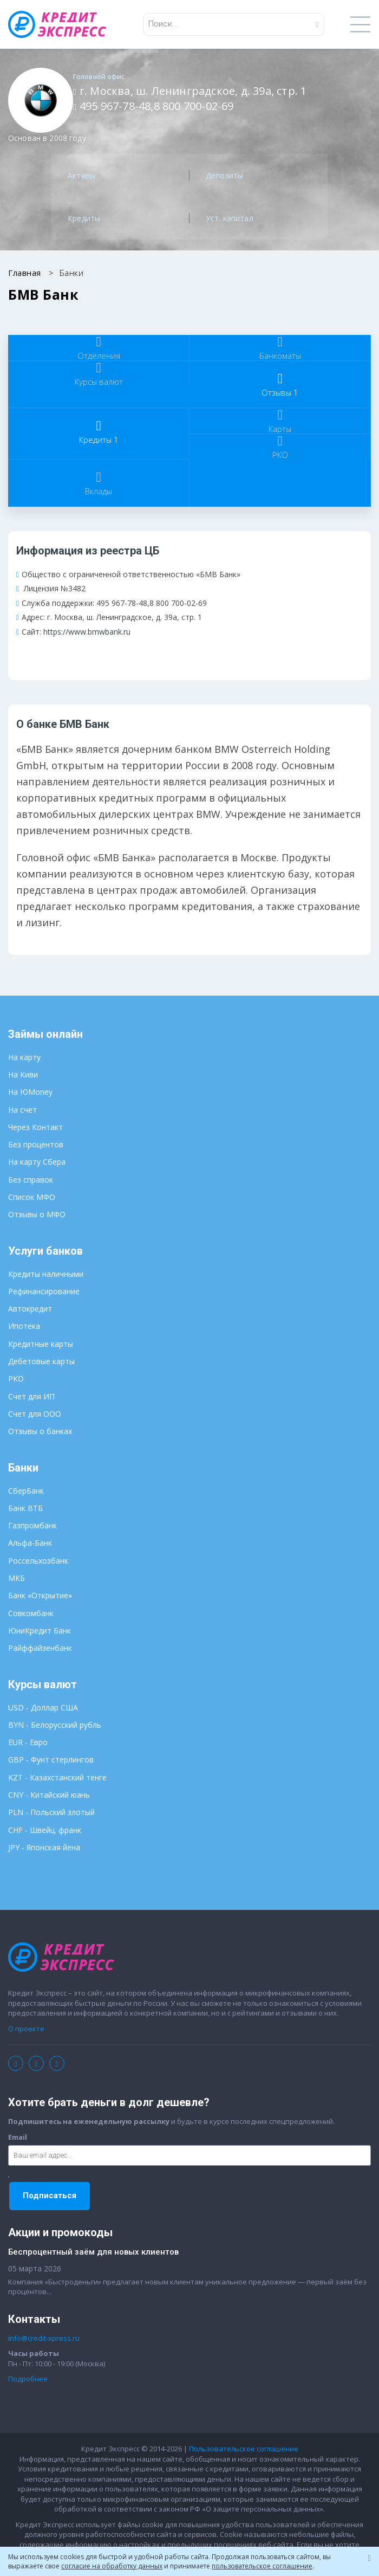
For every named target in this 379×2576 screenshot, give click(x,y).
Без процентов (35, 1144)
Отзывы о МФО (37, 1214)
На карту (24, 1057)
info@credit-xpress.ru (44, 2338)
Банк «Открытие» (40, 1595)
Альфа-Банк (30, 1543)
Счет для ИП (31, 1396)
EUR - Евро (28, 1742)
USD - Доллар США (43, 1707)
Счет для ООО (34, 1414)
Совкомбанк (31, 1613)
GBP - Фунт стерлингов (51, 1759)
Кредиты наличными (45, 1274)
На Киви (23, 1074)
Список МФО (31, 1197)
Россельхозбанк (38, 1560)
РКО (16, 1378)
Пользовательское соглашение (243, 2449)
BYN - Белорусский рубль (54, 1725)
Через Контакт (35, 1127)
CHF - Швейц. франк (44, 1830)
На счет (22, 1110)
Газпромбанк (32, 1525)
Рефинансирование (44, 1291)
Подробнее (28, 2379)
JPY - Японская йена (44, 1847)
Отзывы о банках (40, 1431)
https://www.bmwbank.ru (86, 632)
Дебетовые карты (41, 1361)
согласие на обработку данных (111, 2566)
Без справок (30, 1179)
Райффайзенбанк (40, 1648)
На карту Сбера (37, 1162)
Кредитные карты (40, 1344)
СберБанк (26, 1491)
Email (17, 2137)
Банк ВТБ (25, 1508)
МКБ (16, 1578)
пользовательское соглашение (262, 2566)
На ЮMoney (30, 1092)
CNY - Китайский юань (49, 1795)
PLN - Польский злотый (51, 1812)
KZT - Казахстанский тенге (57, 1777)
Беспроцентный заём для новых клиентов (93, 2252)
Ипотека (24, 1326)
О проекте (26, 2028)
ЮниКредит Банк (39, 1630)
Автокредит (30, 1308)
